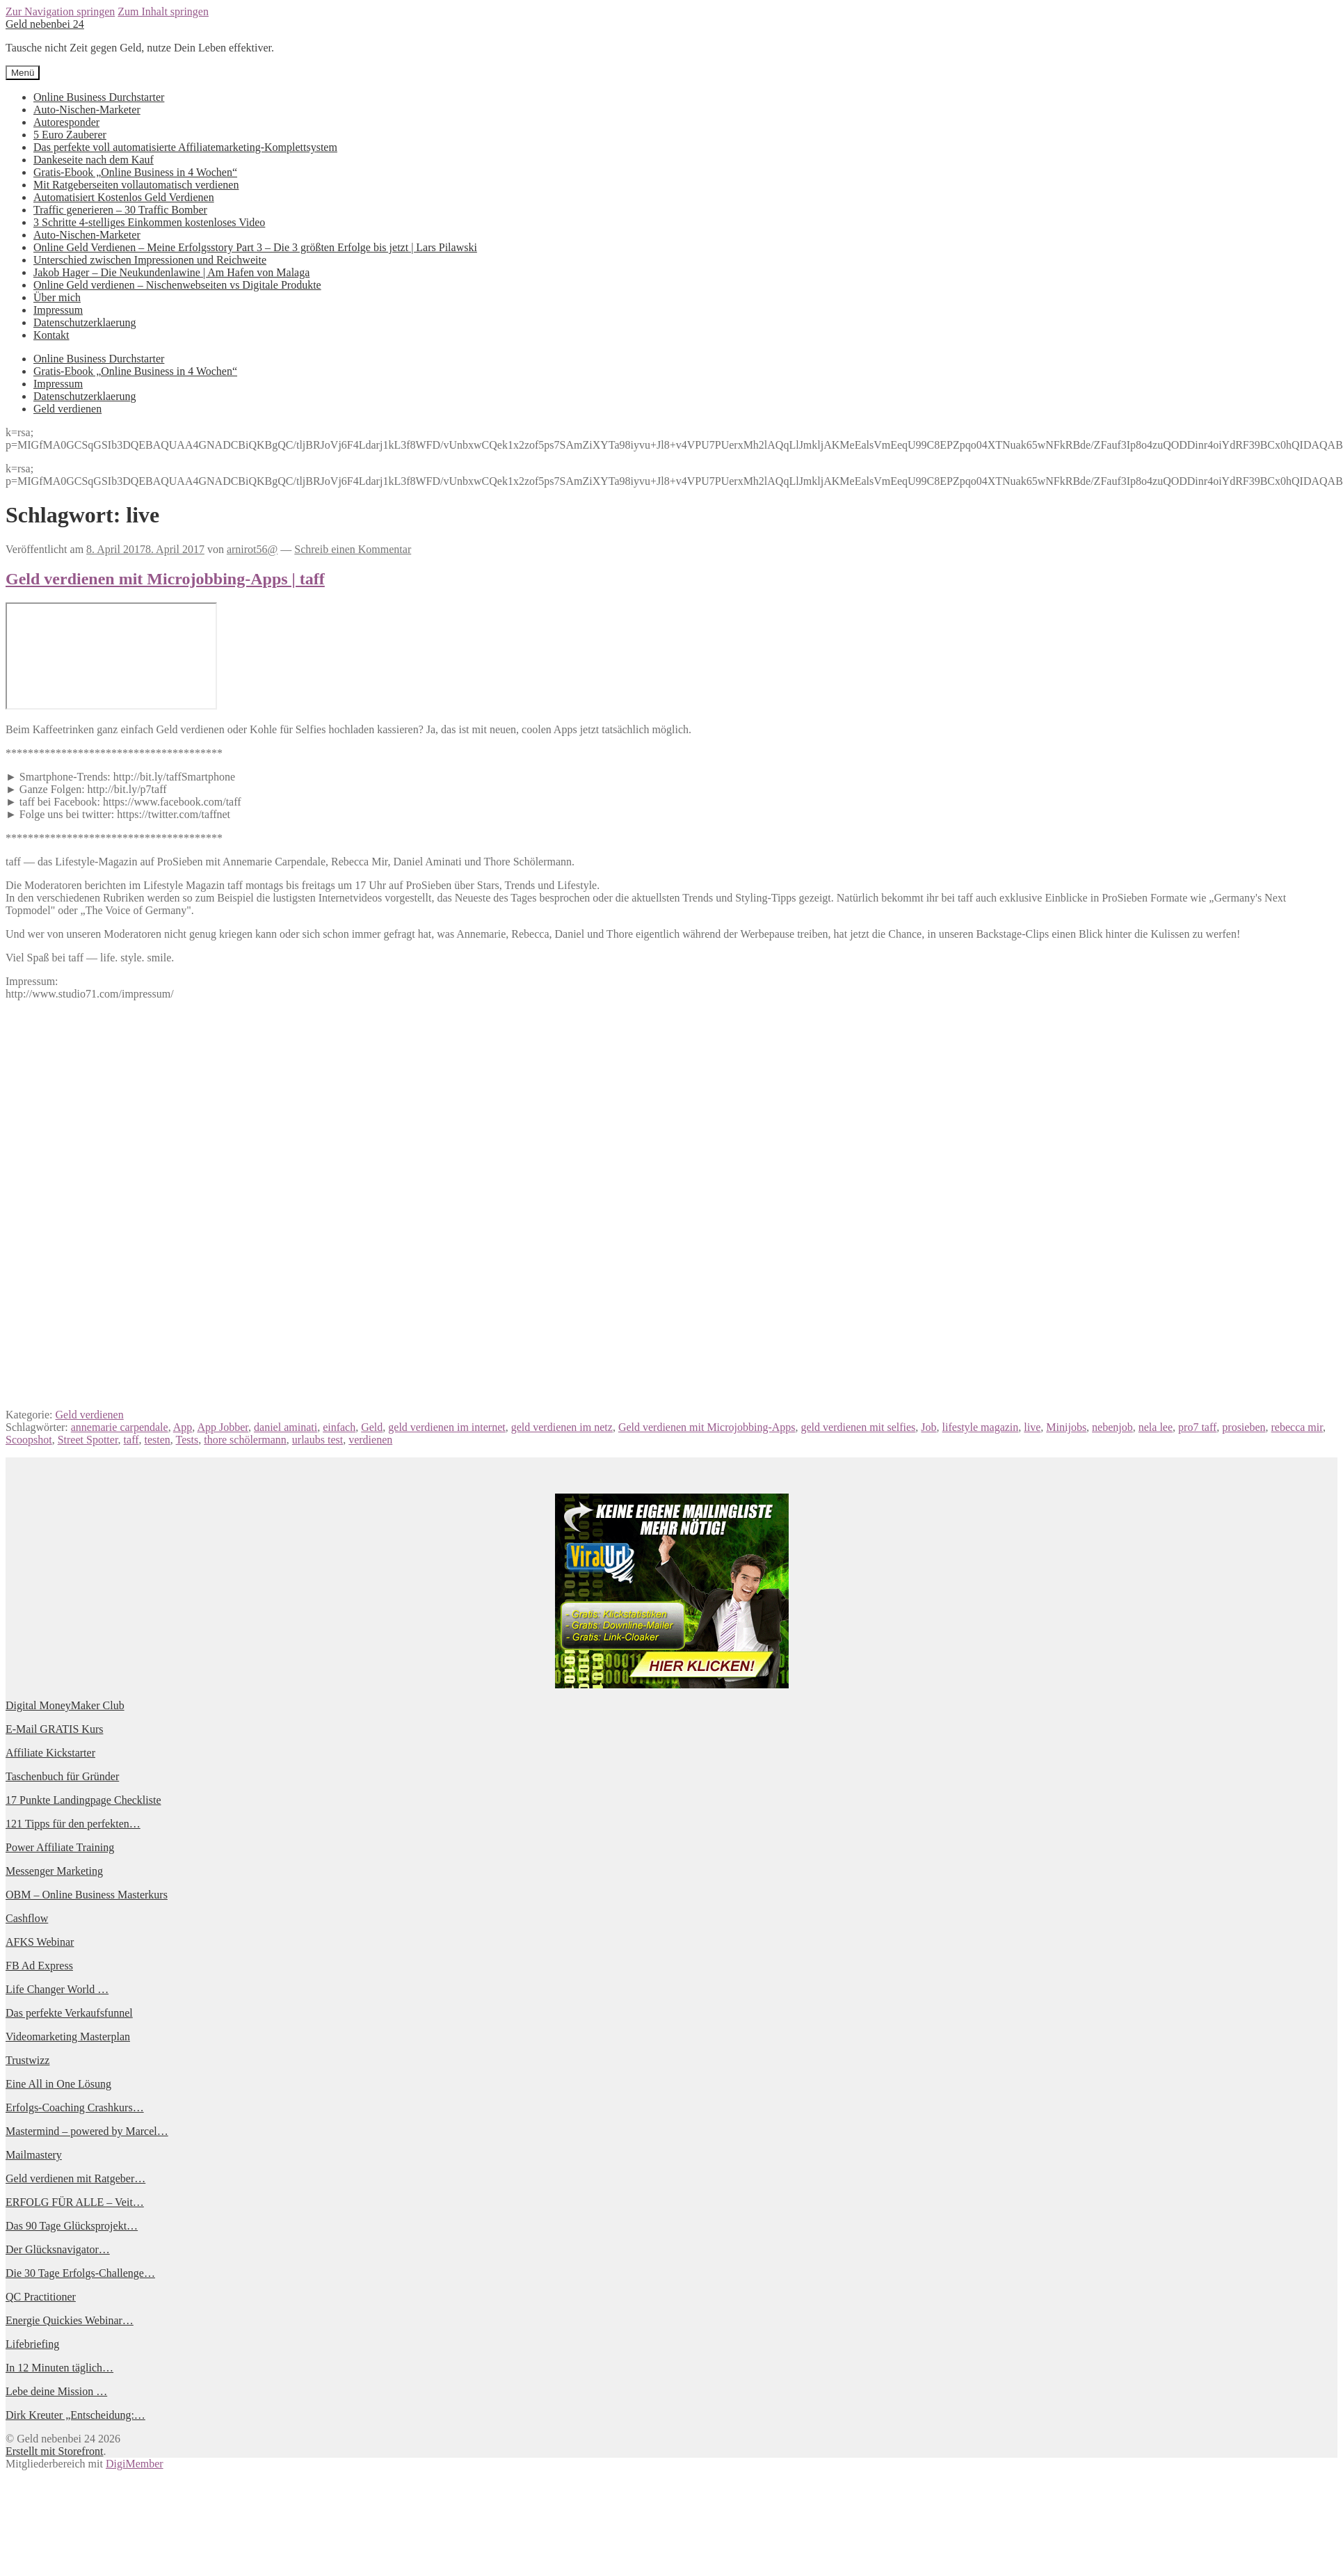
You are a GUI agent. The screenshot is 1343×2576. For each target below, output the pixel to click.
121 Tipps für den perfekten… (73, 1824)
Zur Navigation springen (60, 11)
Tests (187, 1440)
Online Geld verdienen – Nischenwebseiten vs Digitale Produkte (177, 285)
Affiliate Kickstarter (50, 1753)
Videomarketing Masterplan (68, 2036)
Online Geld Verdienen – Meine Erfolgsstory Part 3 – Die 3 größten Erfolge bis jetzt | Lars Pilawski (255, 247)
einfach (339, 1427)
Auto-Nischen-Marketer (86, 109)
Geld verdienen (67, 409)
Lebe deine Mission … (56, 2391)
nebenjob (1112, 1427)
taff (131, 1440)
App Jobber (222, 1427)
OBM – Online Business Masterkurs (87, 1895)
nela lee (1156, 1427)
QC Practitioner (41, 2297)
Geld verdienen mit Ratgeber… (75, 2178)
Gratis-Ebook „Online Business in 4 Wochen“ (135, 172)
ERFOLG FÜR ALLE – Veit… (75, 2202)
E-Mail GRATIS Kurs (54, 1729)
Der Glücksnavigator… (58, 2249)
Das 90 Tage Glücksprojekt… (72, 2226)
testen (157, 1440)
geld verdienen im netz (562, 1427)
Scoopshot (29, 1440)
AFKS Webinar (40, 1942)
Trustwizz (27, 2060)
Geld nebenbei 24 (45, 24)
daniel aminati (285, 1427)
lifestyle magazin (980, 1427)
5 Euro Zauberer (69, 135)
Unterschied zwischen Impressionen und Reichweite (149, 260)
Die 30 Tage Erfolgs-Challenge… (80, 2273)
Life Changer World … (57, 1989)
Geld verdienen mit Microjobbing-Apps (707, 1427)
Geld (372, 1427)
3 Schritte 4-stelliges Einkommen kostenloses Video (149, 222)
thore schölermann (245, 1440)
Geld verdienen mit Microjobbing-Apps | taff (165, 579)
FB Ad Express (39, 1965)
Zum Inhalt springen (163, 11)
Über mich (57, 297)
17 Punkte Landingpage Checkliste (83, 1800)
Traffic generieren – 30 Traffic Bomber (120, 210)
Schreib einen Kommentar (352, 549)
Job (928, 1427)
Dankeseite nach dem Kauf (93, 160)
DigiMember (134, 2464)
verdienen (370, 1440)
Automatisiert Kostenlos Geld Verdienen (123, 197)
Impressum (58, 310)
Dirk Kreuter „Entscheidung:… (75, 2415)
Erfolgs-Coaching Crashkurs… (75, 2107)
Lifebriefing (32, 2344)
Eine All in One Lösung (58, 2084)
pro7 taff (1197, 1427)
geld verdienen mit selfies (858, 1427)
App (183, 1427)
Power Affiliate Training (60, 1847)
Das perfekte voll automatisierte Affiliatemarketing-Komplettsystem (185, 147)
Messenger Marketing (54, 1871)
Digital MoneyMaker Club (65, 1705)
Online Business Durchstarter (98, 97)
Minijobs (1066, 1427)
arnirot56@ (252, 549)
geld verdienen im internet (446, 1427)
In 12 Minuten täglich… (59, 2368)
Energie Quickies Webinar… (70, 2320)
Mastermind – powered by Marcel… (87, 2131)
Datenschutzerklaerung (84, 322)
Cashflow (27, 1918)
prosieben (1243, 1427)
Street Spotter (88, 1440)
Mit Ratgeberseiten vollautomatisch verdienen (136, 185)
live (1032, 1427)
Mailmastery (34, 2155)
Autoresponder (66, 122)
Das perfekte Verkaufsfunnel (69, 2013)
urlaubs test (317, 1440)
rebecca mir (1297, 1427)
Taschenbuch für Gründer (62, 1776)
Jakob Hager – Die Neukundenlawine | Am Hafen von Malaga (171, 272)
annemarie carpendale (119, 1427)
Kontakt (51, 335)
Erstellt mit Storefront (54, 2451)
